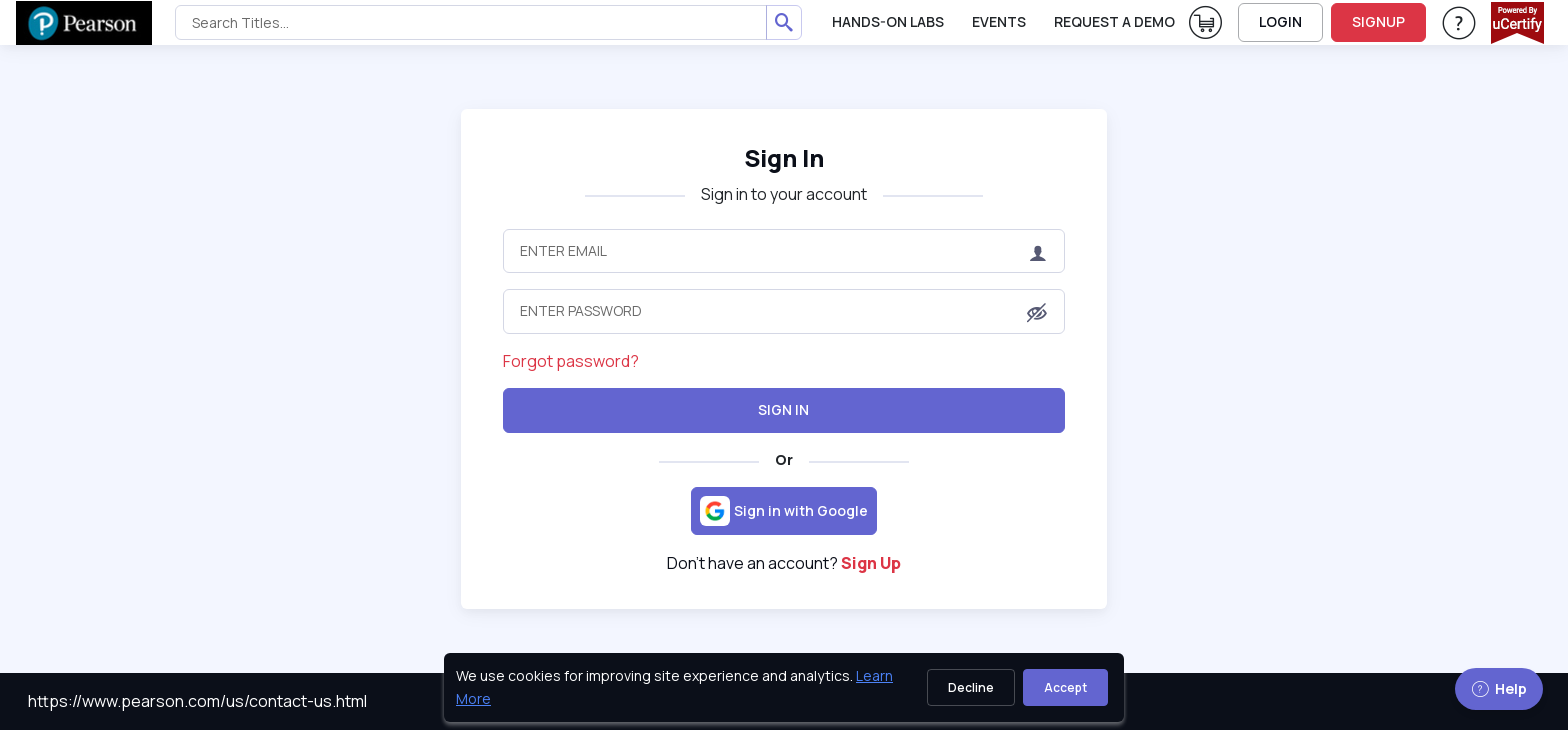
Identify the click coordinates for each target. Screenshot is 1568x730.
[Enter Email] (783, 251)
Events (999, 21)
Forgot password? (571, 361)
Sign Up (871, 563)
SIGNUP (1378, 21)
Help (1499, 688)
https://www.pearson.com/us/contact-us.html (197, 701)
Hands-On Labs (888, 21)
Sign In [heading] (784, 157)
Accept (1065, 687)
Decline (971, 687)
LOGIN (1280, 21)
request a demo (1114, 21)
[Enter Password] (783, 311)
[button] (1037, 313)
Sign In (783, 409)
